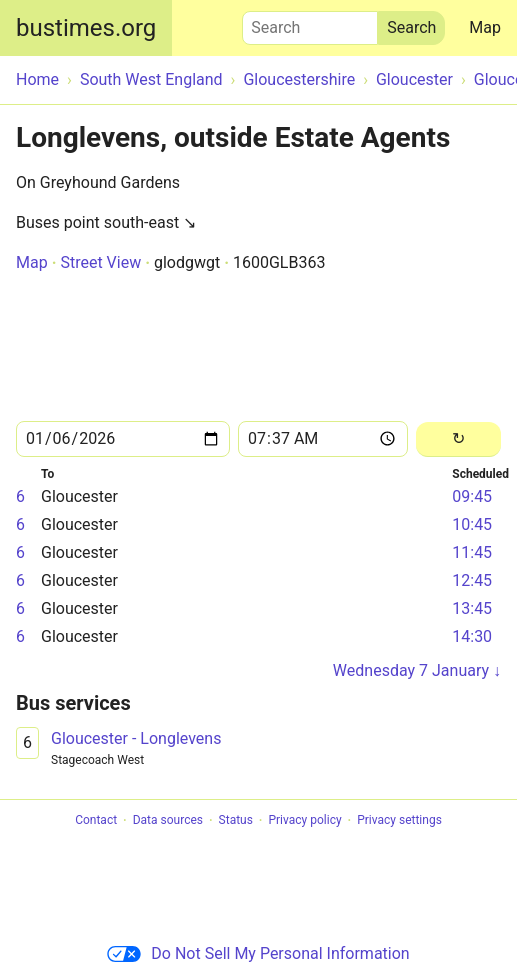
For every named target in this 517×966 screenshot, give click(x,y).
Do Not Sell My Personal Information (258, 953)
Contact (96, 821)
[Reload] (458, 439)
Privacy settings (399, 821)
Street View (100, 262)
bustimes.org (86, 28)
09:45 (472, 496)
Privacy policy (304, 821)
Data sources (168, 821)
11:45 (472, 552)
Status (236, 821)
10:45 (472, 524)
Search (310, 23)
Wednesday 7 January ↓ (417, 670)
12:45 (472, 580)
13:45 (472, 608)
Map (485, 27)
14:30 (472, 636)
